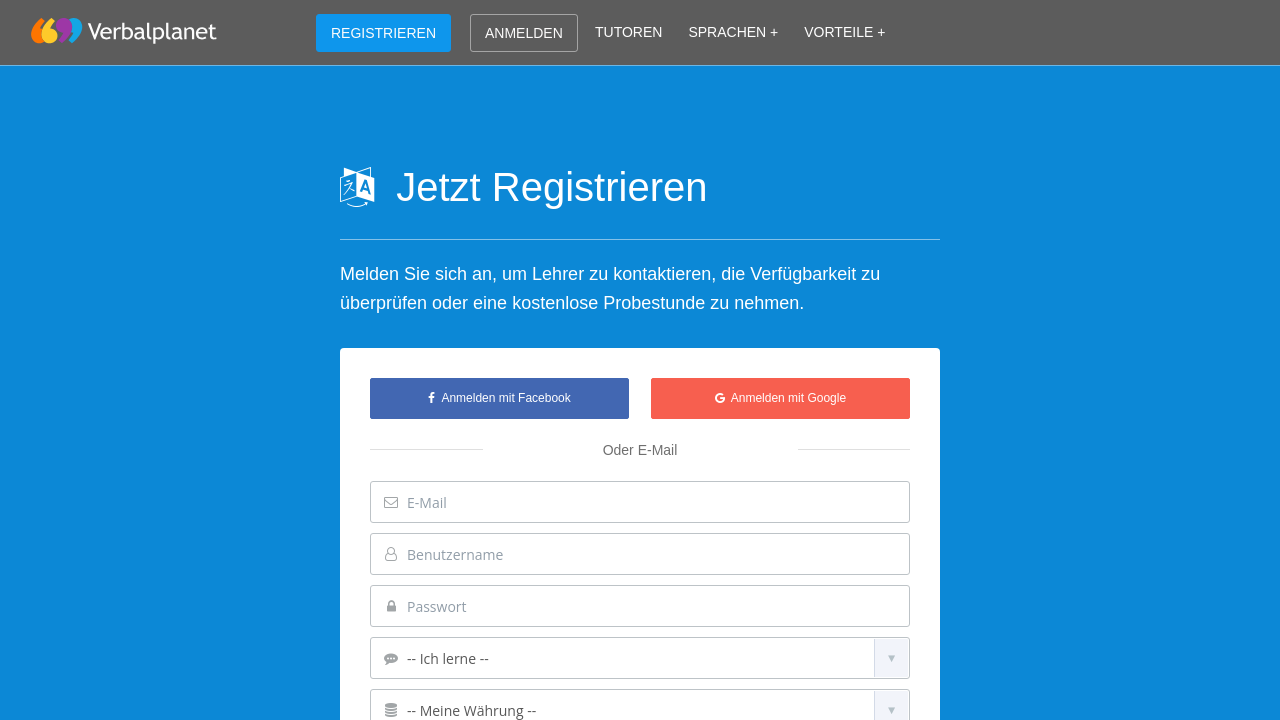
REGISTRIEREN (383, 33)
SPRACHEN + (733, 32)
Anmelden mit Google (780, 398)
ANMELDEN (524, 33)
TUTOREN (628, 32)
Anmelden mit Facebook (499, 398)
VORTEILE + (844, 32)
